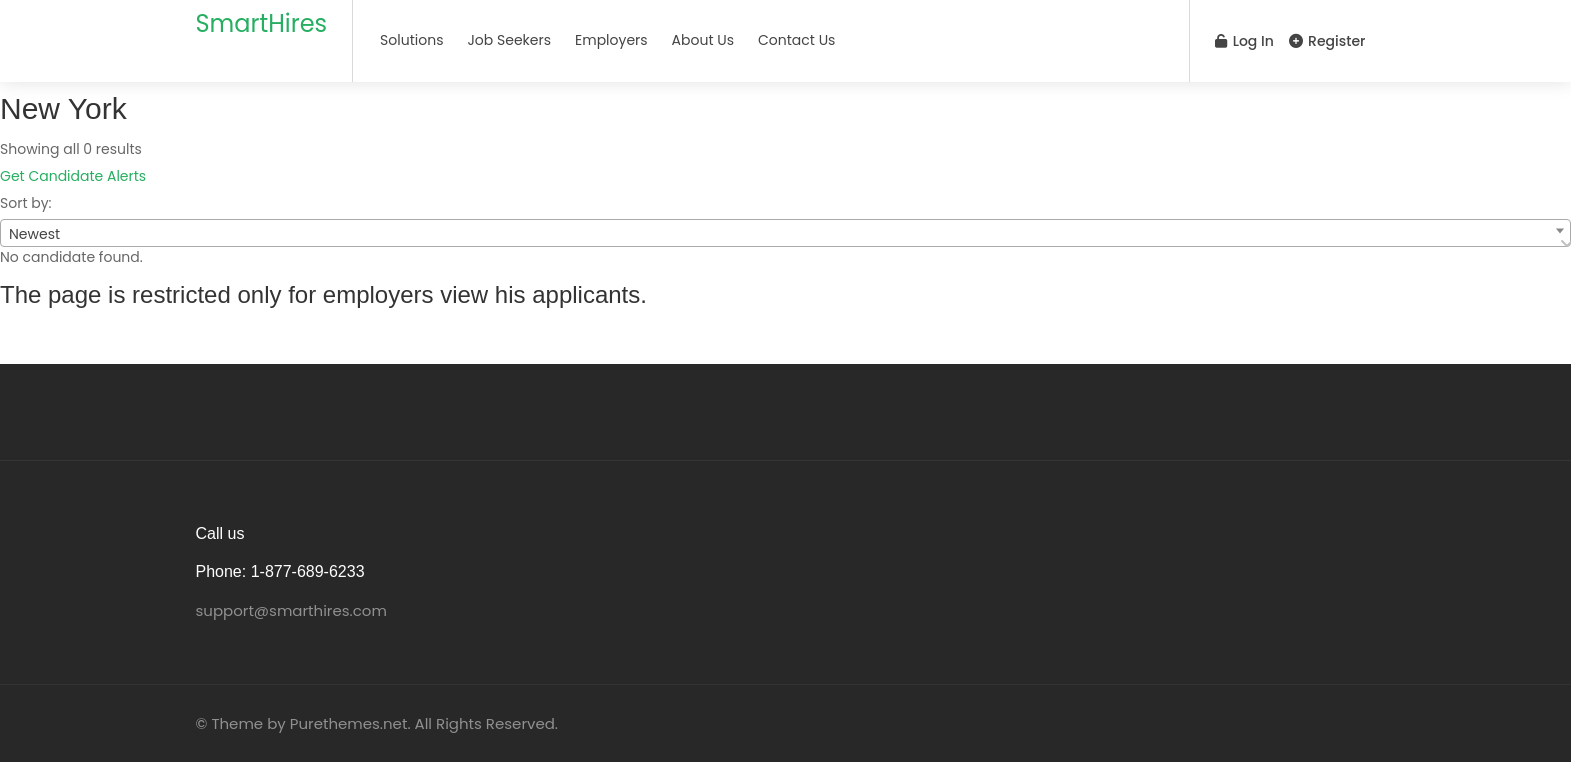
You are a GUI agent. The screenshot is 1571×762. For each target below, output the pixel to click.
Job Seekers (509, 40)
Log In (1244, 41)
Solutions (411, 40)
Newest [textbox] (34, 234)
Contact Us (796, 40)
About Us (703, 40)
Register (1327, 41)
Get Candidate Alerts (73, 176)
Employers (611, 40)
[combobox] (785, 233)
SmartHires (262, 23)
